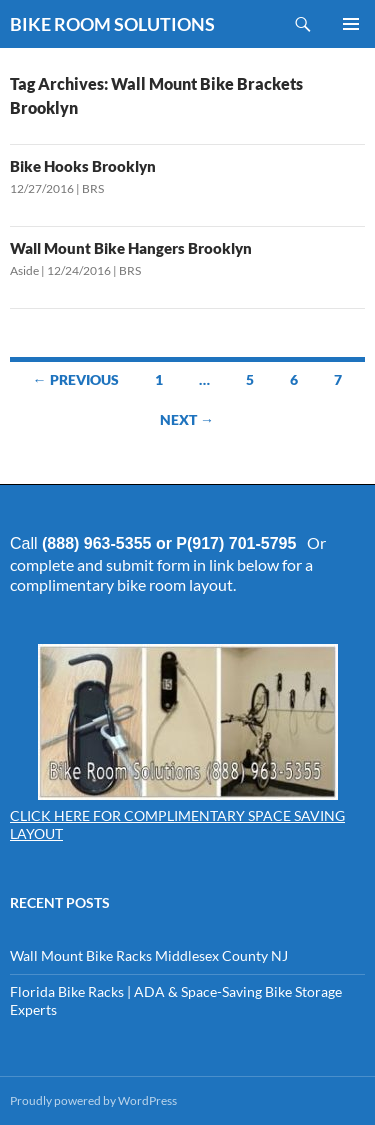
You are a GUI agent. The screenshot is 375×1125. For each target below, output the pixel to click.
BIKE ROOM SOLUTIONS (112, 24)
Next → (187, 419)
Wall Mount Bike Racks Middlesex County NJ (149, 955)
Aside (24, 270)
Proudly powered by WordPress (93, 1100)
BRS (93, 188)
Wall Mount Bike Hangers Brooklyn (131, 248)
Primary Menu (351, 24)
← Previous (76, 379)
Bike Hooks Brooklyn (83, 166)
